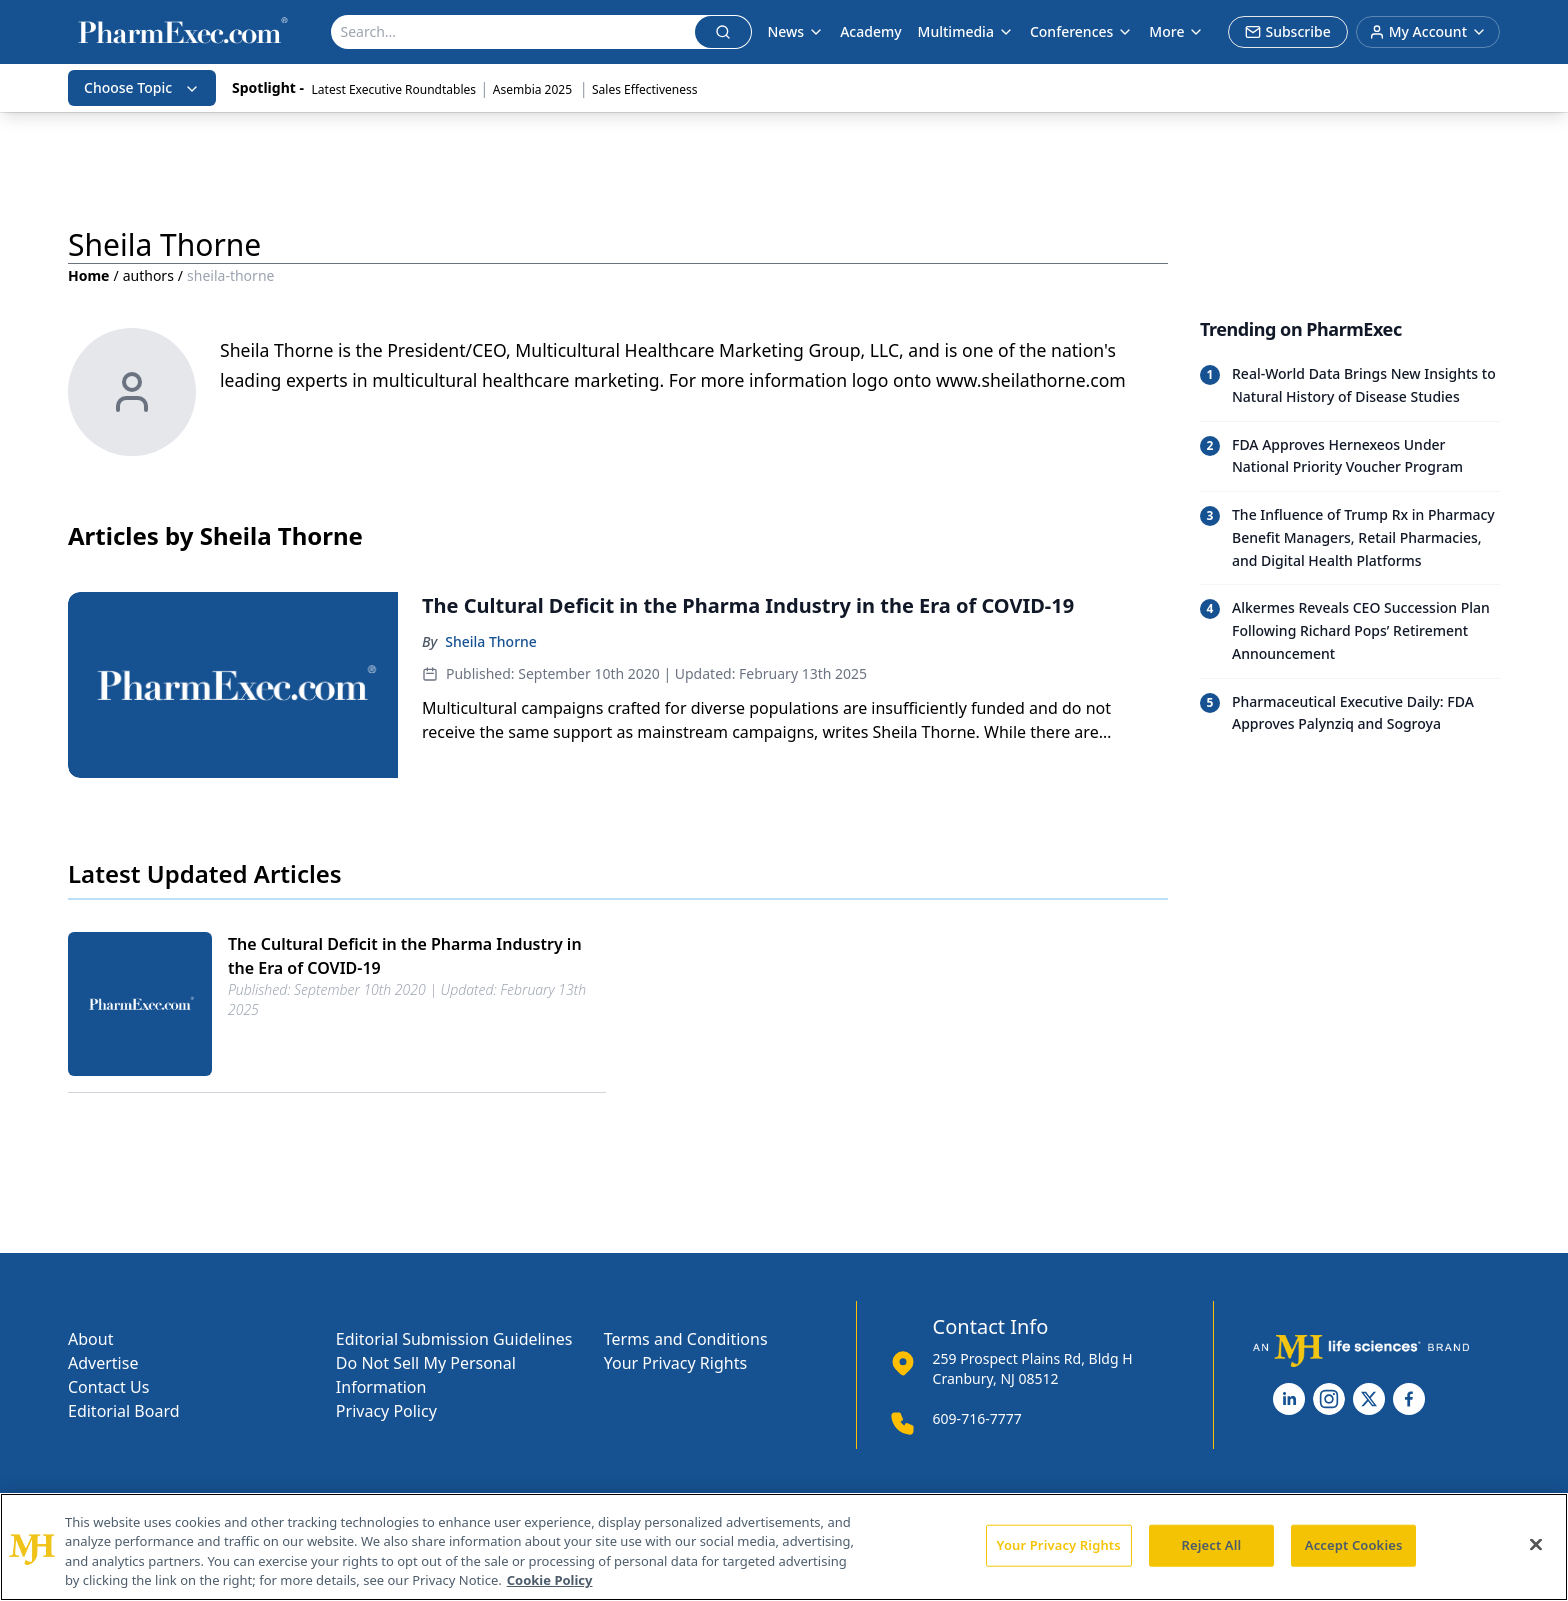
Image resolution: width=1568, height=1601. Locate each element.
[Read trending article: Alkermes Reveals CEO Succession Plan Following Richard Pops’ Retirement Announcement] (1350, 630)
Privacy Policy (386, 1411)
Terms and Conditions (686, 1339)
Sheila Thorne (491, 641)
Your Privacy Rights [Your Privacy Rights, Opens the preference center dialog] (1059, 1545)
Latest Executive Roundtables (394, 89)
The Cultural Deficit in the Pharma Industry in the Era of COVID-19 (405, 956)
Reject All (1212, 1545)
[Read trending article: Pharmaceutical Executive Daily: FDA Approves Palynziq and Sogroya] (1350, 713)
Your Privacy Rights (675, 1363)
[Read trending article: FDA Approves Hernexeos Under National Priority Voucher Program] (1350, 456)
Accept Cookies (1354, 1545)
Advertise (103, 1363)
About (90, 1339)
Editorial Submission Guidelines (454, 1339)
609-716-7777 (977, 1418)
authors (148, 275)
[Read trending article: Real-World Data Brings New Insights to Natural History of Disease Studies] (1350, 386)
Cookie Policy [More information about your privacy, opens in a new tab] (550, 1580)
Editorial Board (124, 1411)
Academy (870, 31)
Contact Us (108, 1387)
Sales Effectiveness (644, 89)
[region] (784, 1547)
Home (88, 275)
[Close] (1536, 1544)
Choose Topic (142, 87)
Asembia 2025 (534, 89)
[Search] (513, 32)
